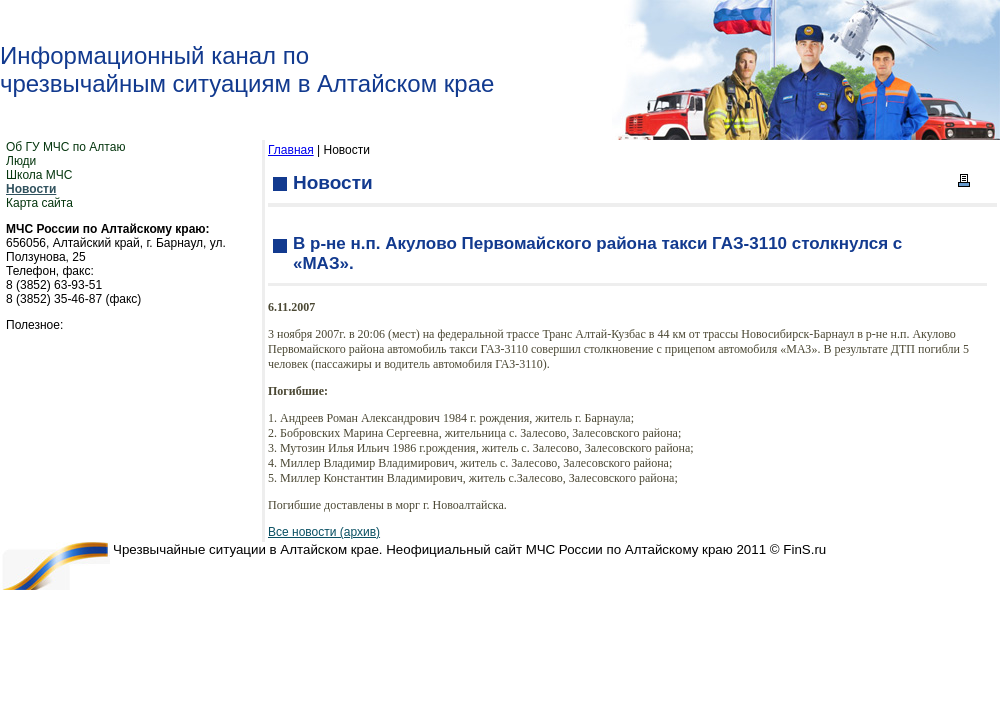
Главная (291, 150)
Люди (21, 161)
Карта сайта (39, 203)
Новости (31, 189)
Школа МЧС (39, 175)
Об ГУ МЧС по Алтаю (65, 147)
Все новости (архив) (324, 532)
